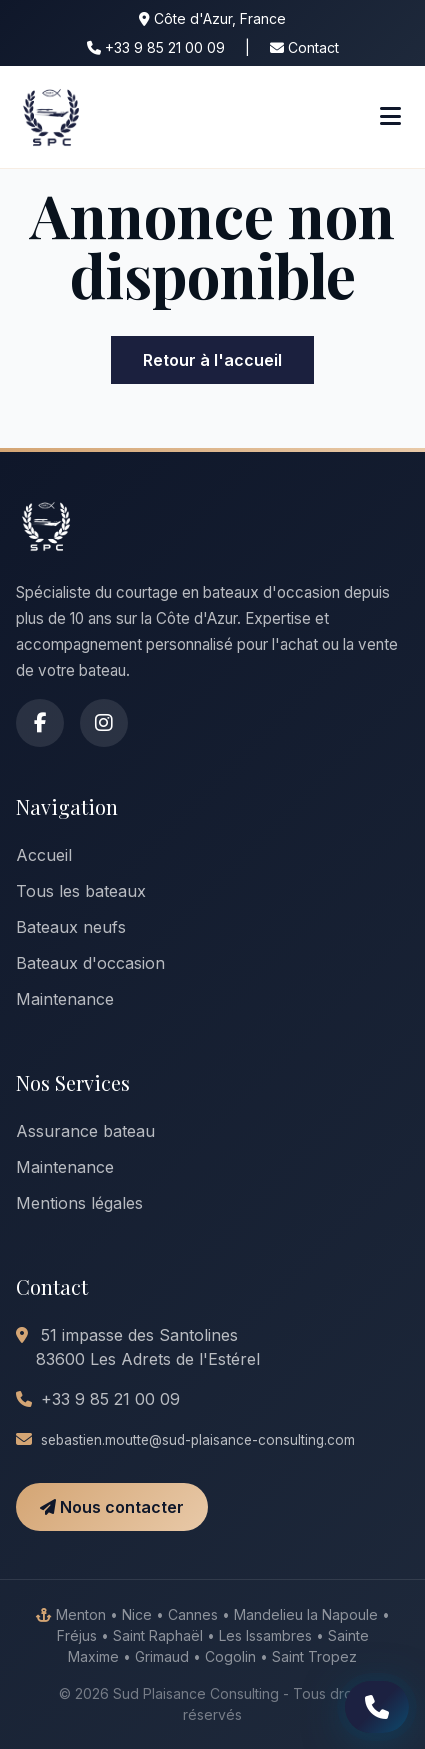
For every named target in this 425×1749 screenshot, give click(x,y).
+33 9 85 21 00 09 (156, 47)
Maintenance (65, 999)
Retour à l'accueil (212, 360)
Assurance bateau (85, 1131)
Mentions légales (79, 1203)
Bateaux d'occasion (90, 963)
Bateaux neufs (71, 927)
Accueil (44, 855)
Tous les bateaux (81, 891)
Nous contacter (112, 1507)
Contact (304, 47)
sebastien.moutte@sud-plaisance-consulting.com (198, 1440)
